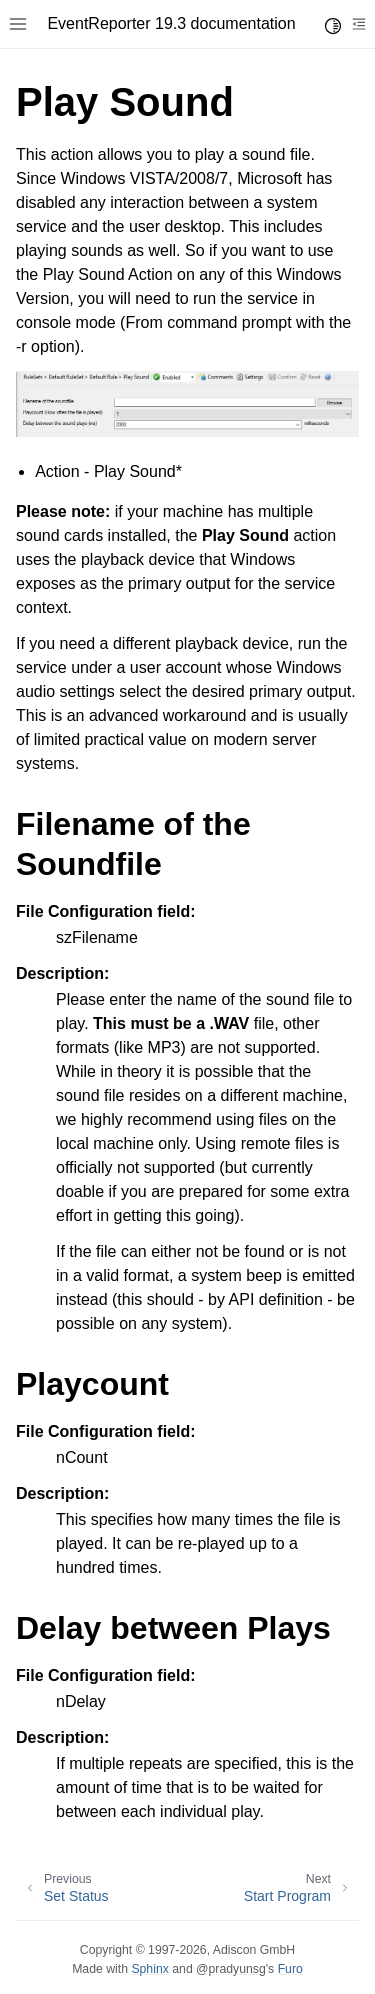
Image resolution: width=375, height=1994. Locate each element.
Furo (290, 1969)
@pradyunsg (231, 1969)
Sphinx (149, 1969)
